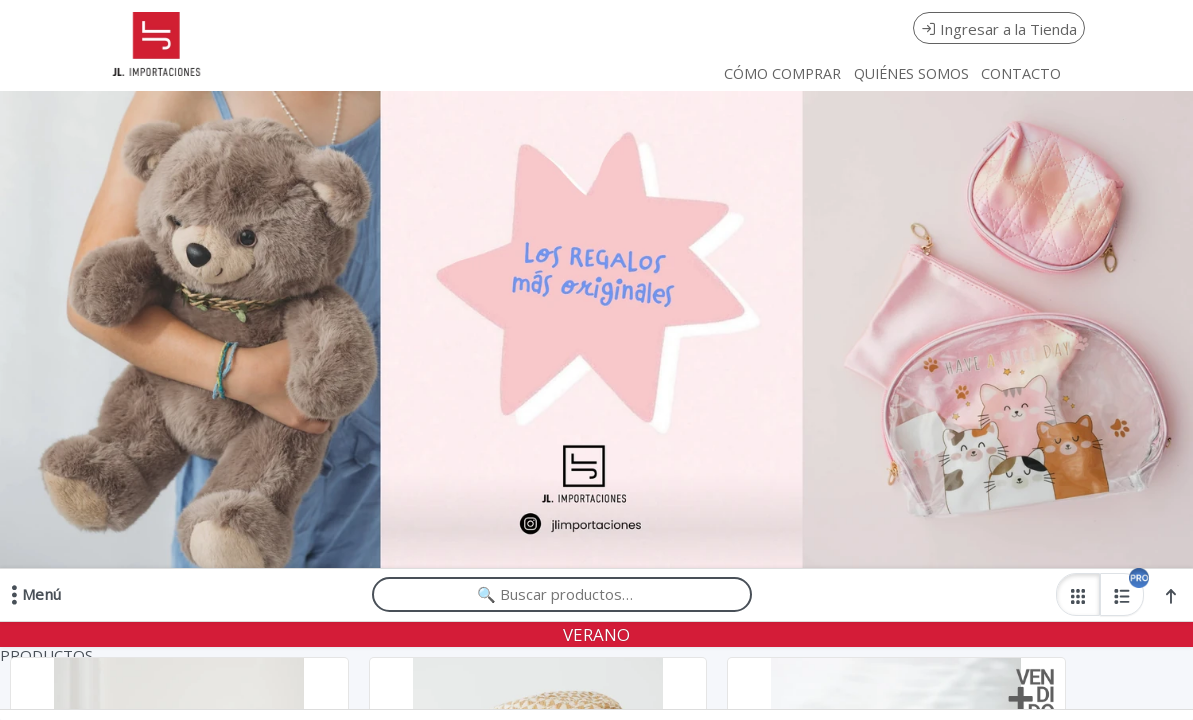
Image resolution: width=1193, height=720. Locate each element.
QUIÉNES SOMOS (911, 73)
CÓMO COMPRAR (782, 73)
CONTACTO (1021, 73)
